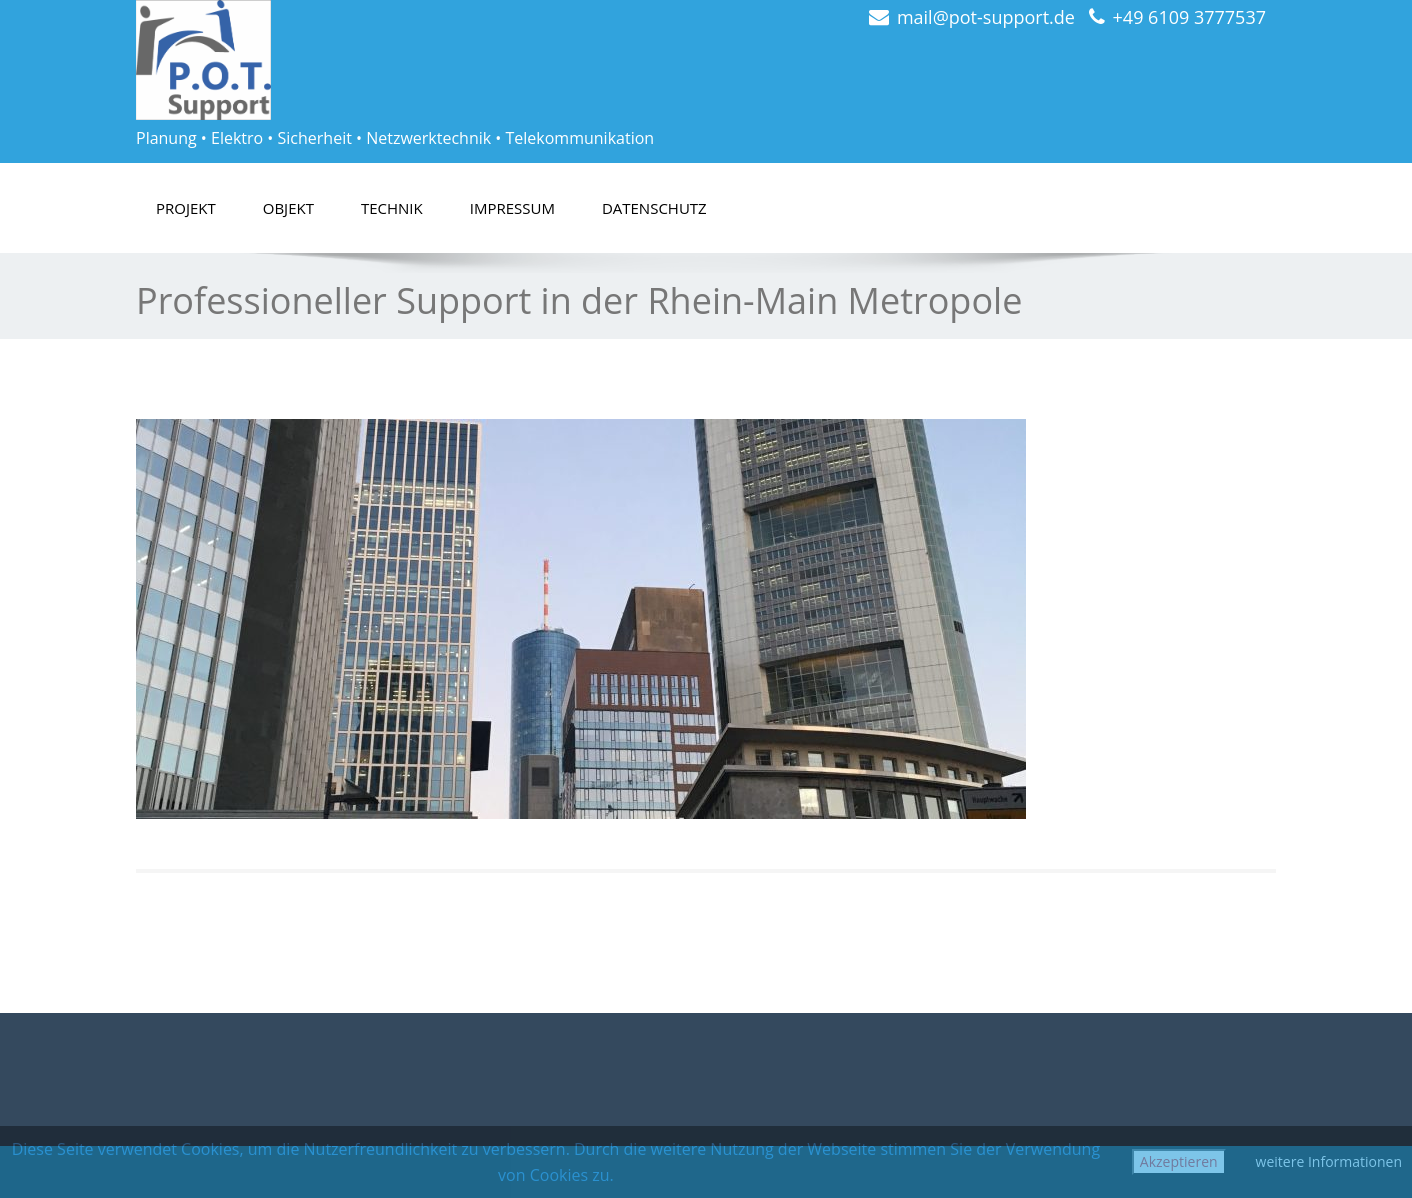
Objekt (288, 208)
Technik (392, 208)
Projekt (186, 208)
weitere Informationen (1329, 1161)
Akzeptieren (1179, 1161)
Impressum (512, 208)
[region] (581, 619)
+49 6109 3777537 (1189, 17)
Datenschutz (654, 208)
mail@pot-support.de (986, 17)
